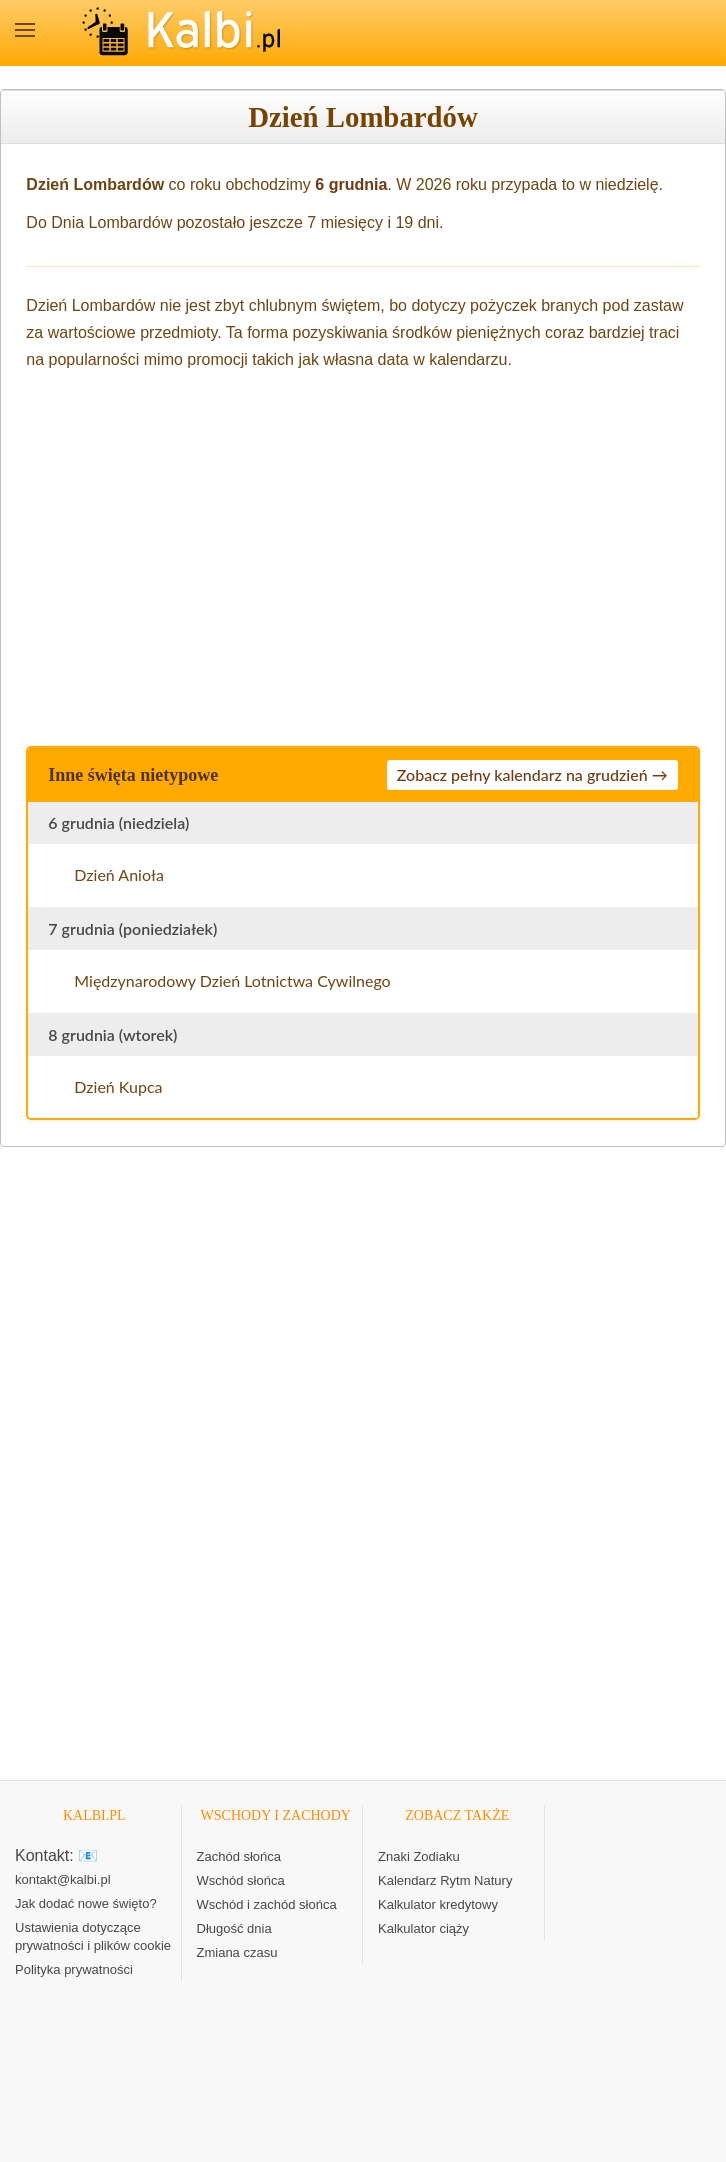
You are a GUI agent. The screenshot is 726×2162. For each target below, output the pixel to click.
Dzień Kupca (118, 1086)
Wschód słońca (241, 1880)
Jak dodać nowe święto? (86, 1903)
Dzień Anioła (119, 874)
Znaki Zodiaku (419, 1856)
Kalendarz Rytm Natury (445, 1880)
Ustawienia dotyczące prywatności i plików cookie (93, 1936)
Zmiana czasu (237, 1952)
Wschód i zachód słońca (267, 1904)
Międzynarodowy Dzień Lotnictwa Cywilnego (232, 980)
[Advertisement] (363, 555)
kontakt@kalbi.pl (63, 1879)
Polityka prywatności (74, 1969)
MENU (25, 30)
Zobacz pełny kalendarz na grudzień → (532, 774)
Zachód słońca (239, 1856)
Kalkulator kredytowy (438, 1904)
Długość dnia (234, 1928)
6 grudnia (351, 184)
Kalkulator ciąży (423, 1928)
